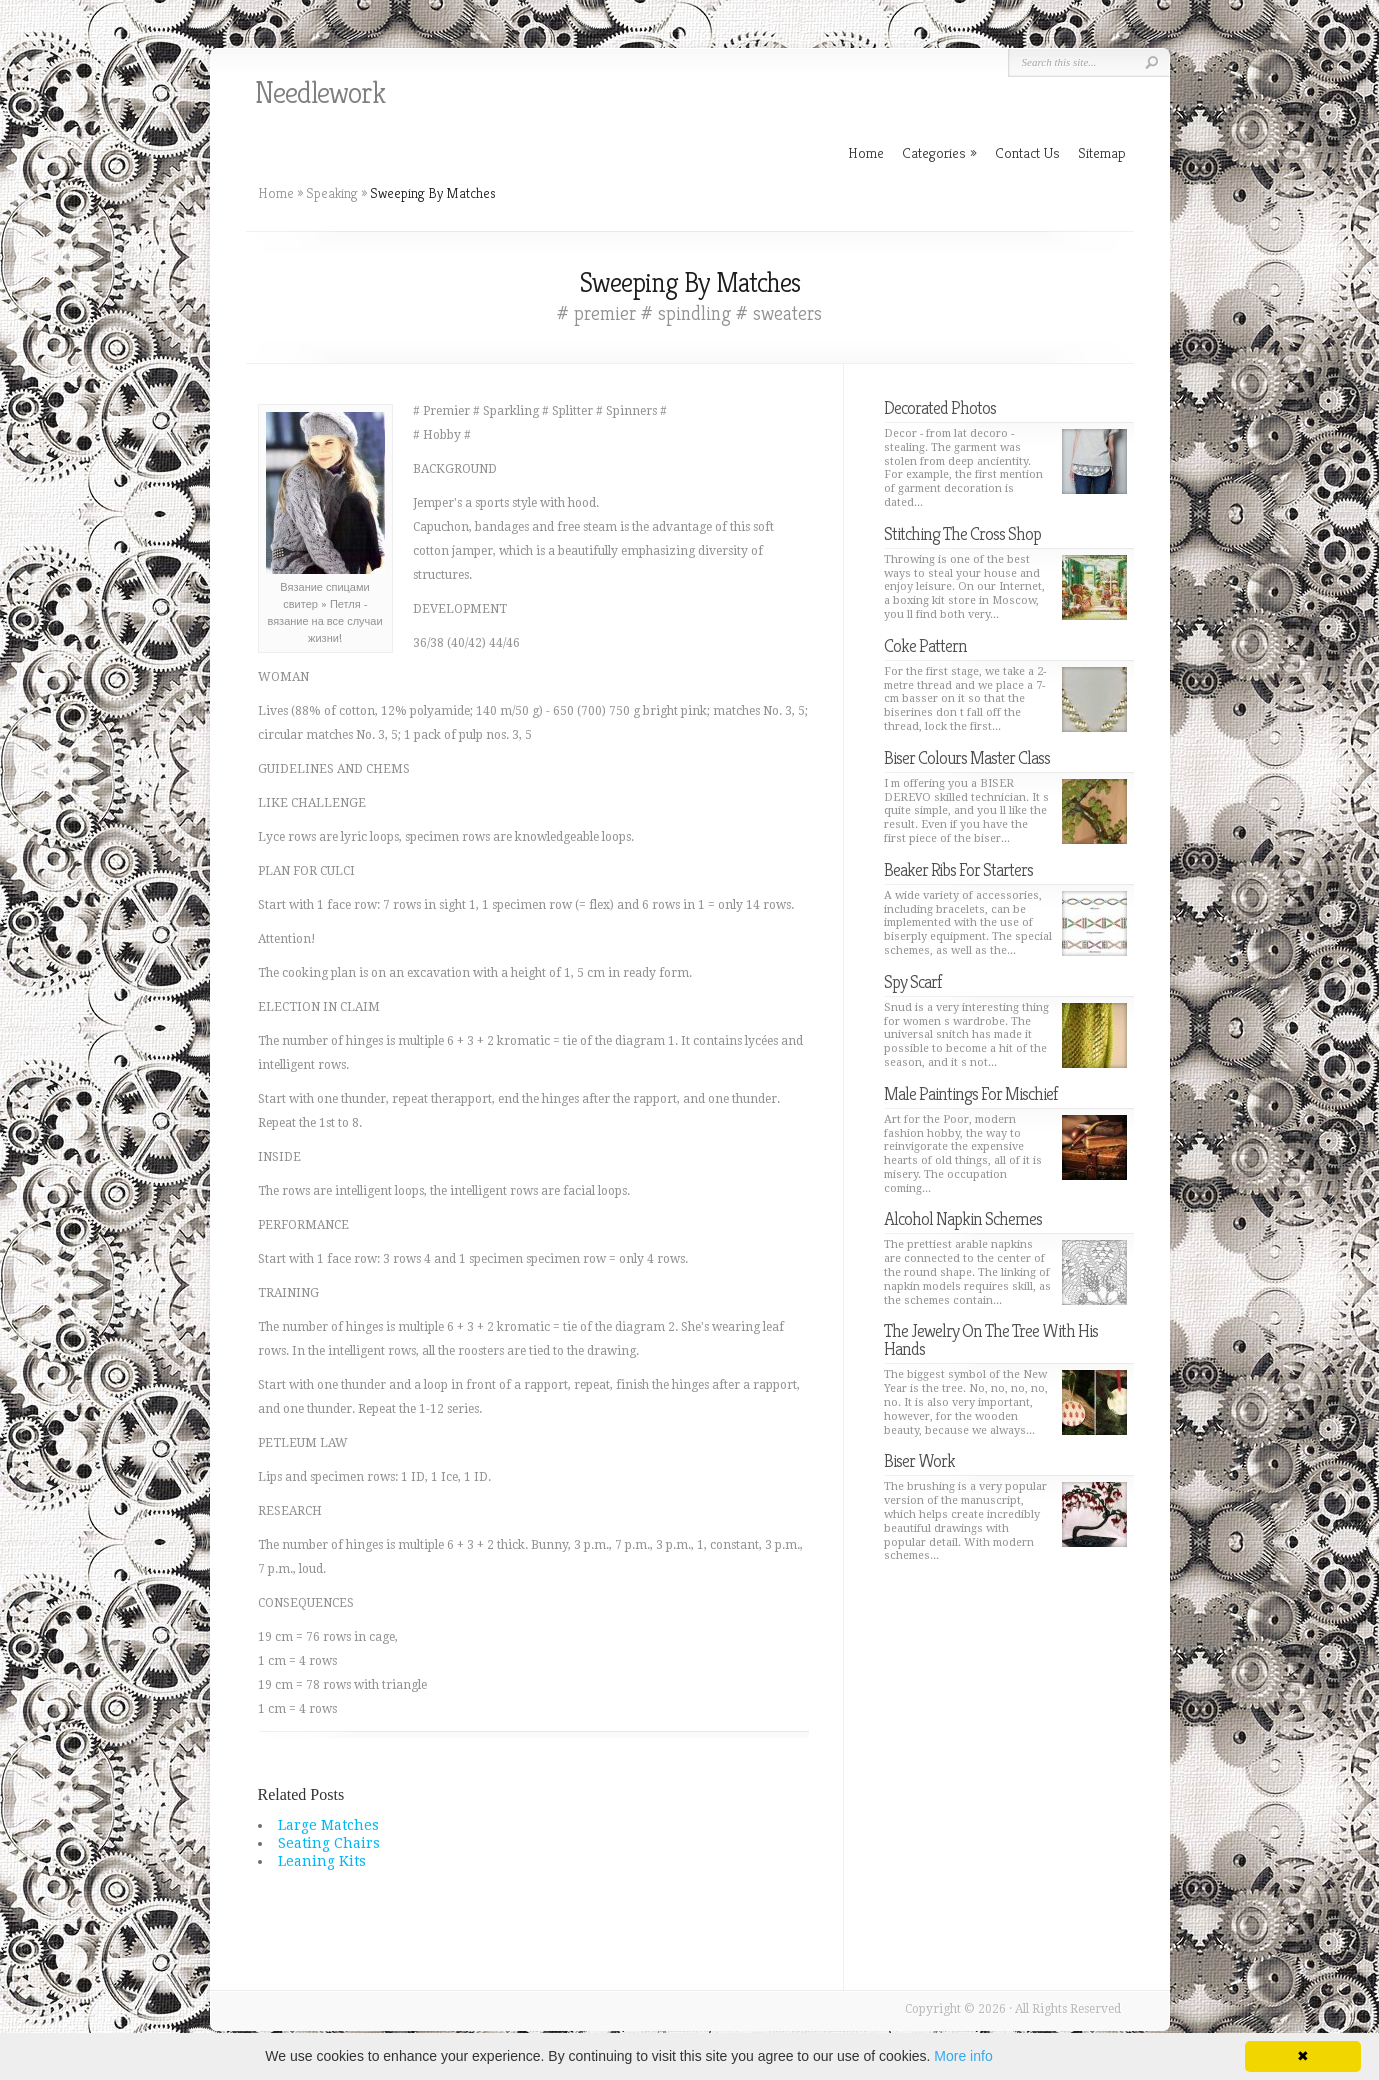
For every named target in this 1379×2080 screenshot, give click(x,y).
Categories (939, 152)
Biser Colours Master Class (967, 757)
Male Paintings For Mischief (970, 1093)
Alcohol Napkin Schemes (963, 1218)
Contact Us (1027, 152)
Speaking (332, 193)
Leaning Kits (322, 1861)
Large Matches (328, 1825)
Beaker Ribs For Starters (958, 869)
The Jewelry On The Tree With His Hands (991, 1339)
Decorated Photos (940, 407)
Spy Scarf (912, 981)
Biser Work (919, 1460)
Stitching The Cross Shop (962, 533)
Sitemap (1102, 152)
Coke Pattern (925, 645)
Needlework (320, 93)
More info (963, 2056)
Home (276, 193)
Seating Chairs (329, 1843)
